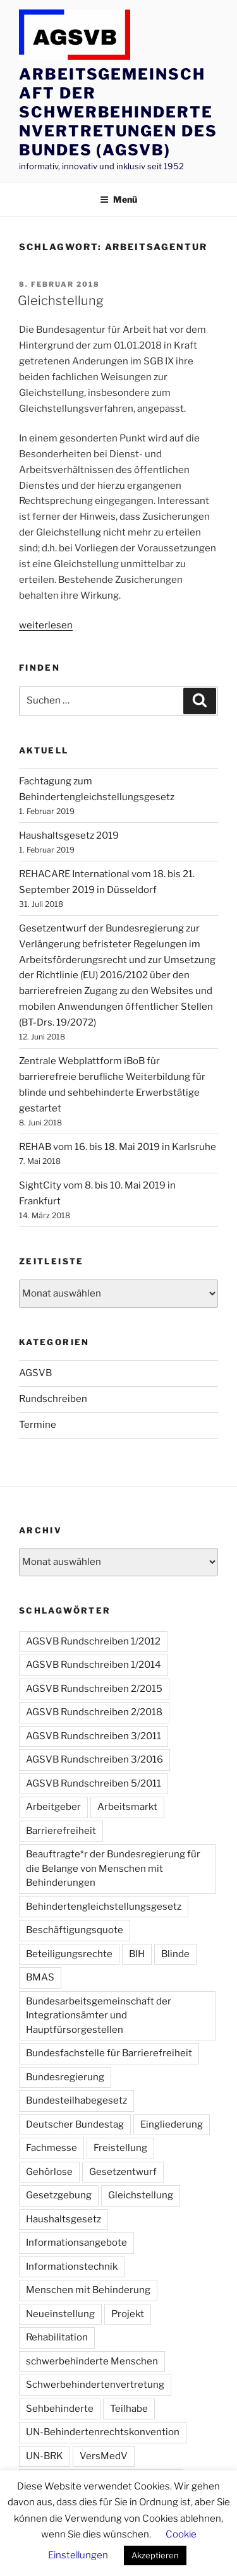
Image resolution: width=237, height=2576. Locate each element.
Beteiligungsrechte (69, 1954)
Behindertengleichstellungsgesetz (103, 1906)
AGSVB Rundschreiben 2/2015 (94, 1688)
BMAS (40, 1977)
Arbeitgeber (53, 1806)
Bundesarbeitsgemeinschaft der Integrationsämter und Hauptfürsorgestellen (98, 2015)
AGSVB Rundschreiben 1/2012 (93, 1641)
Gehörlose (49, 2172)
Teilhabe (129, 2408)
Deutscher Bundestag (75, 2124)
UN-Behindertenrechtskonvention (102, 2432)
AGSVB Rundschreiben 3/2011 (93, 1736)
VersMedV (104, 2456)
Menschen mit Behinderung (88, 2290)
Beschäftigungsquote (74, 1930)
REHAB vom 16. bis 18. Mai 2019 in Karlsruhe (117, 1147)
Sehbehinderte (60, 2408)
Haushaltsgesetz (63, 2219)
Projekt (127, 2314)
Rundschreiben (53, 1399)
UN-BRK (44, 2456)
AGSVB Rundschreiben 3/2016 (94, 1759)
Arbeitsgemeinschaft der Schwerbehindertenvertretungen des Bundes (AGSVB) (118, 112)
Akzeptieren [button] (155, 2555)
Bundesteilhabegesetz (76, 2100)
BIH (137, 1954)
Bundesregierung (65, 2077)
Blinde (175, 1954)
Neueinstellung (60, 2314)
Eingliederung (171, 2124)
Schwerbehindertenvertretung (95, 2384)
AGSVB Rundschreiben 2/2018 (94, 1712)
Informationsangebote (76, 2242)
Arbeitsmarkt (127, 1806)
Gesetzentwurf (123, 2172)
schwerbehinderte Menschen (92, 2361)
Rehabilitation (57, 2337)
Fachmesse (51, 2148)
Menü (118, 199)
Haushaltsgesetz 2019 (69, 835)
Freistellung (120, 2148)
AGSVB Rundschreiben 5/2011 (93, 1783)
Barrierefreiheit (61, 1830)
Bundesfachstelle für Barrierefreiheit (109, 2053)
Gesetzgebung (59, 2195)
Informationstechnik (72, 2266)
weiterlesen (46, 625)
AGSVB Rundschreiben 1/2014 (93, 1664)
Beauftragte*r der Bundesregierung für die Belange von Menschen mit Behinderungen (113, 1868)
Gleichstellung (61, 300)
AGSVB (35, 1373)
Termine (37, 1424)
